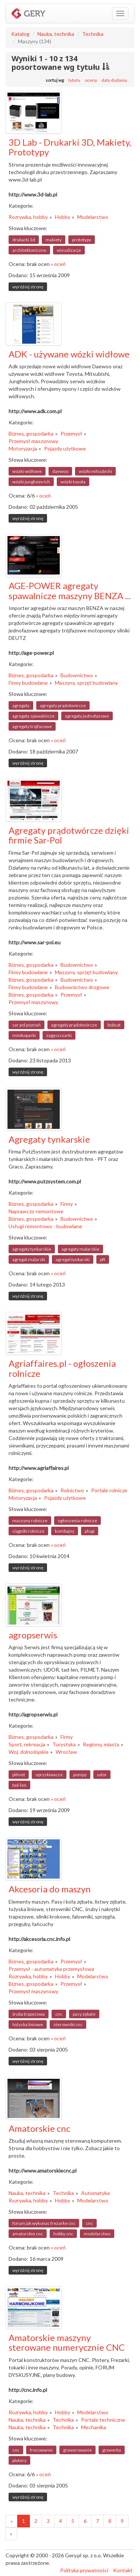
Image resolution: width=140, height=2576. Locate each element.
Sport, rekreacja (27, 1744)
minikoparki (24, 1035)
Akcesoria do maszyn (50, 1888)
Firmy (66, 1204)
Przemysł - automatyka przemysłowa (51, 1969)
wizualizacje (69, 250)
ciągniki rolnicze (28, 1531)
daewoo (60, 471)
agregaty (20, 705)
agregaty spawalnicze (33, 716)
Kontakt (123, 2570)
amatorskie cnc (27, 2233)
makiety (54, 239)
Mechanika (93, 2427)
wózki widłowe (27, 471)
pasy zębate (84, 2014)
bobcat (114, 1025)
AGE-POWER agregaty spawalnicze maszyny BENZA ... (70, 590)
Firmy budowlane (28, 682)
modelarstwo (97, 2233)
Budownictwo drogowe (82, 987)
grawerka (111, 2450)
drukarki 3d (23, 239)
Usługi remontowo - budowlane (45, 1226)
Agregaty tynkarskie (49, 1139)
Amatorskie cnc (39, 2128)
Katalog (20, 34)
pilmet (18, 1774)
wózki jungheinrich (31, 481)
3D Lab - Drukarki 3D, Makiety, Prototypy (70, 147)
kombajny (64, 1531)
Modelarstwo (92, 217)
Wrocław (66, 1752)
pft (102, 1259)
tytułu (74, 80)
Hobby (62, 217)
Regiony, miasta (101, 1744)
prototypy (81, 239)
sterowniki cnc (68, 2024)
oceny (91, 80)
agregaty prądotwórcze (63, 705)
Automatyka (95, 2193)
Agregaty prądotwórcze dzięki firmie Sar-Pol (69, 835)
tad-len (19, 1785)
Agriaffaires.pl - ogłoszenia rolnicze (62, 1368)
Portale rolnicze (109, 1490)
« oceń (58, 264)
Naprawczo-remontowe (36, 1211)
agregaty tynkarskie (31, 1249)
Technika (92, 34)
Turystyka (64, 1744)
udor (102, 1774)
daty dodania (114, 80)
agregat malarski (28, 1259)
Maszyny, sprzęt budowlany (86, 682)
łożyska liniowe (27, 2024)
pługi (89, 1531)
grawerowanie (77, 2450)
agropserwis (33, 1634)
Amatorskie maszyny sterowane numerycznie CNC (67, 2342)
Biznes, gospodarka (31, 433)
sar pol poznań (26, 1025)
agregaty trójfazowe (32, 726)
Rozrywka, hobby (28, 217)
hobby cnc (63, 2233)
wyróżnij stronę (27, 287)
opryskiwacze (49, 1774)
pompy (80, 1774)
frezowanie (41, 2450)
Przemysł (71, 433)
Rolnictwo (72, 1490)
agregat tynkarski (73, 1259)
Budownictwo (76, 675)
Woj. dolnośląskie (29, 1752)
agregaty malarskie (80, 1249)
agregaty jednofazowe (87, 716)
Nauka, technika (55, 34)
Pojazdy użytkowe (65, 448)
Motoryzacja (23, 448)
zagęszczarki (59, 1035)
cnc (58, 2014)
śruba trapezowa (28, 2014)
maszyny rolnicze (29, 1520)
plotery (19, 2460)
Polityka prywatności (84, 2570)
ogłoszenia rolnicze (77, 1520)
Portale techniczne (103, 2419)
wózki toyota (72, 481)
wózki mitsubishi (95, 471)
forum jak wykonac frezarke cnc (43, 2223)
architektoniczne (29, 250)
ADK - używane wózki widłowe (69, 354)
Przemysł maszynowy (33, 441)
